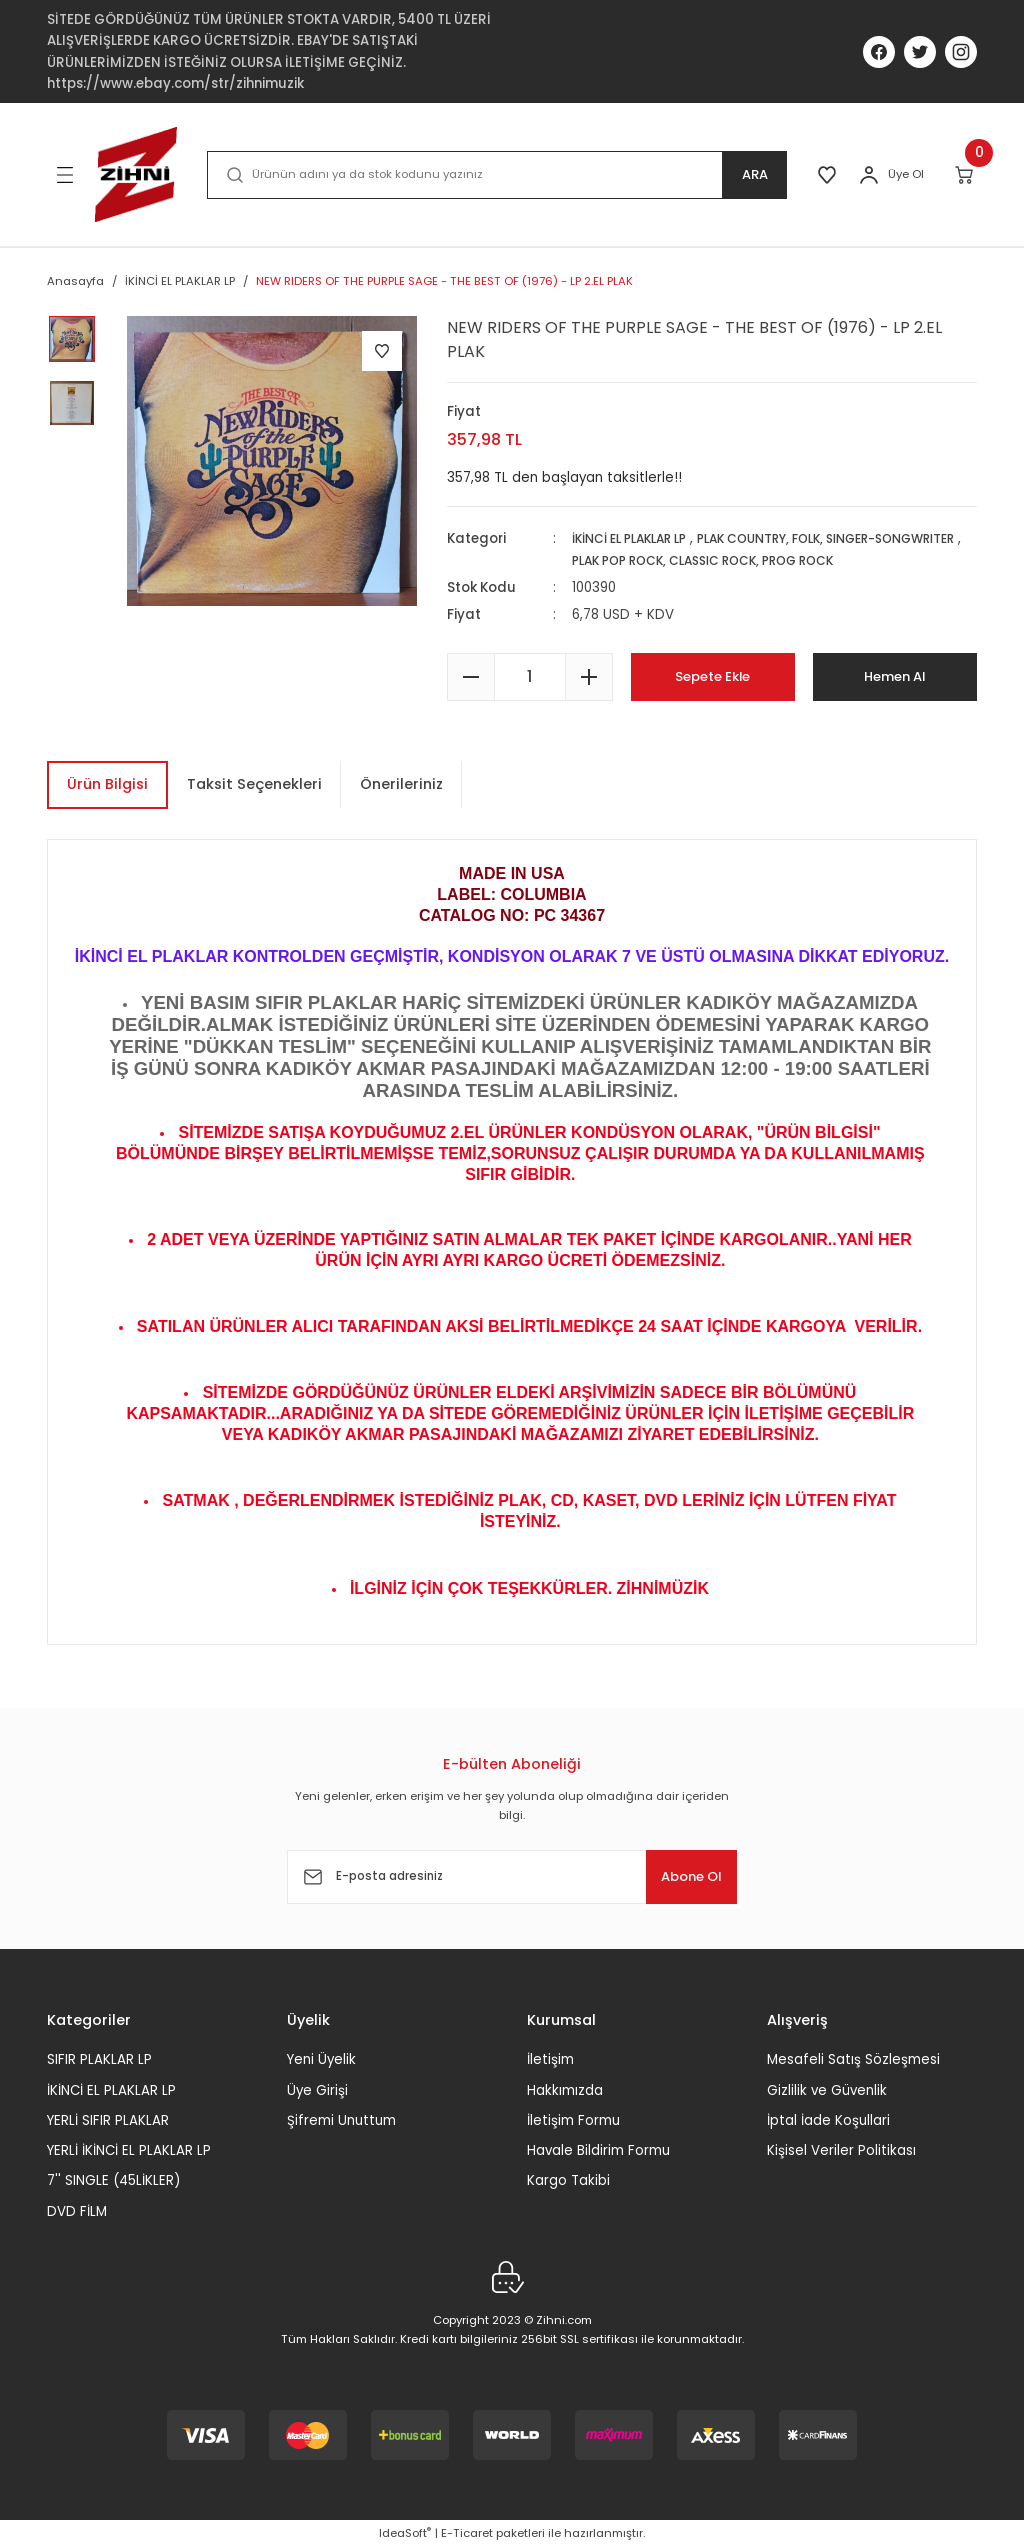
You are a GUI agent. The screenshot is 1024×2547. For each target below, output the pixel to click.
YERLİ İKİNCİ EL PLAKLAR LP (129, 2150)
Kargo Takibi (568, 2180)
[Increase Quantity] (589, 677)
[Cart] (965, 175)
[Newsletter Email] (512, 1877)
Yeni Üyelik (321, 2059)
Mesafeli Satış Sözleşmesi (853, 2059)
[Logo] (136, 174)
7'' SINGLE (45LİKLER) (113, 2180)
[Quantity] (530, 677)
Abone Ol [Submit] (676, 1877)
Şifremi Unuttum (341, 2120)
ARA (746, 175)
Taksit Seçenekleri (254, 784)
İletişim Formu (573, 2120)
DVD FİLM (77, 2211)
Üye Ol (906, 174)
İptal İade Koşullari (828, 2120)
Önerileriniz (401, 784)
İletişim (550, 2059)
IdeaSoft (405, 2533)
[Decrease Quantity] (471, 677)
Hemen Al (894, 676)
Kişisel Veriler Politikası (841, 2150)
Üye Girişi (317, 2090)
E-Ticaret (467, 2533)
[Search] (493, 175)
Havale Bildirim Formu (598, 2150)
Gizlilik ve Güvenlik (827, 2090)
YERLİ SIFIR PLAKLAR (108, 2120)
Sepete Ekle (713, 676)
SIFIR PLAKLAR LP (99, 2059)
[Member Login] (869, 175)
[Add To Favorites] (382, 351)
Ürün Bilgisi (107, 784)
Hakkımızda (565, 2090)
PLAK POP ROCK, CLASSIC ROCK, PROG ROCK (820, 560)
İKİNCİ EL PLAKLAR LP (638, 538)
